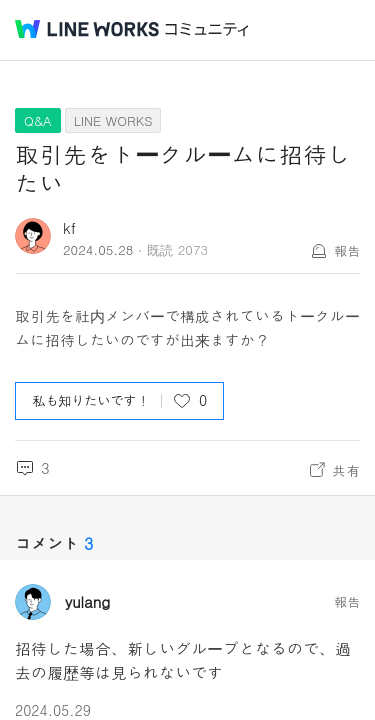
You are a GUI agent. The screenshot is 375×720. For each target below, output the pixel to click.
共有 (346, 470)
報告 (347, 250)
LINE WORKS (113, 120)
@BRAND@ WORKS (87, 29)
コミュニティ (207, 29)
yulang (87, 602)
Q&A (38, 120)
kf (69, 227)
